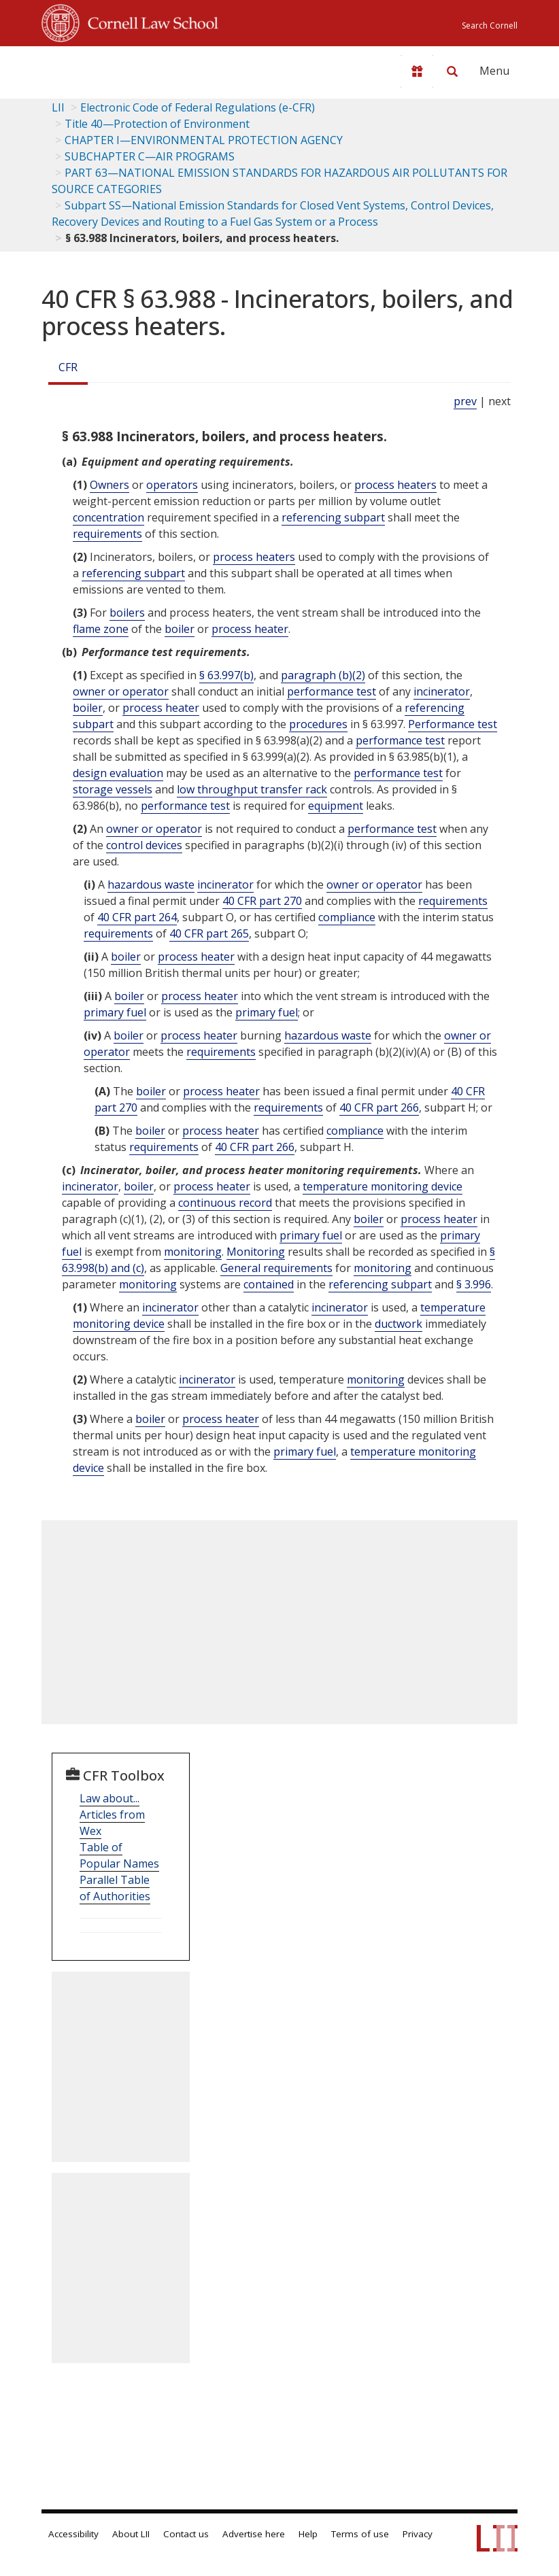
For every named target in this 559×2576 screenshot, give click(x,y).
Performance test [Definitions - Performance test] (452, 724)
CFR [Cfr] (68, 367)
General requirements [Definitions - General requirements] (276, 1267)
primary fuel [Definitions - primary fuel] (115, 1012)
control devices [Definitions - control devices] (144, 845)
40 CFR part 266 (379, 1107)
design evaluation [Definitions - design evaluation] (118, 773)
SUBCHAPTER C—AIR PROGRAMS (150, 156)
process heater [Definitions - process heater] (249, 628)
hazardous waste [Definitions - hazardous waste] (150, 884)
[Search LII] (452, 71)
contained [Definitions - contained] (268, 1284)
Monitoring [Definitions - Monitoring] (255, 1251)
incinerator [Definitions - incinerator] (441, 691)
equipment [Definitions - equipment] (335, 805)
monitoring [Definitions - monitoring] (193, 1251)
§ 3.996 (473, 1284)
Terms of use (360, 2534)
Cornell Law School (149, 21)
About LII (131, 2534)
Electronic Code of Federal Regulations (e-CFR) (197, 107)
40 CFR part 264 (137, 917)
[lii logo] (94, 68)
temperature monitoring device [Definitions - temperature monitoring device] (382, 1186)
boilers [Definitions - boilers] (127, 612)
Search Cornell (490, 25)
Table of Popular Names (119, 1855)
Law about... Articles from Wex (112, 1814)
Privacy (418, 2534)
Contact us (186, 2534)
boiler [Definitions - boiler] (179, 628)
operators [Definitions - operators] (172, 484)
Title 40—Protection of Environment (157, 123)
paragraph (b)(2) (323, 675)
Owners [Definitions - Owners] (109, 484)
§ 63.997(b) (226, 675)
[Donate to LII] (417, 71)
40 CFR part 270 (262, 900)
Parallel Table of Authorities (115, 1888)
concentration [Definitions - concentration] (108, 517)
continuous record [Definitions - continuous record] (225, 1202)
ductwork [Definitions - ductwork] (398, 1323)
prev (465, 401)
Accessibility (73, 2534)
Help (308, 2534)
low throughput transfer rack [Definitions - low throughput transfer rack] (252, 789)
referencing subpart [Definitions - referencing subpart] (333, 517)
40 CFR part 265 (209, 933)
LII (58, 107)
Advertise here (253, 2534)
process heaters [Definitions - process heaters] (395, 484)
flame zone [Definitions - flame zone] (101, 628)
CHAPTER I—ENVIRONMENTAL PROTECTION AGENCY (204, 140)
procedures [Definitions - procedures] (318, 724)
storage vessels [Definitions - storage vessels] (112, 789)
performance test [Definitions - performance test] (331, 691)
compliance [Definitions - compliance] (346, 917)
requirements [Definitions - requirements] (107, 533)
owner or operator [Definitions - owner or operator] (121, 691)
